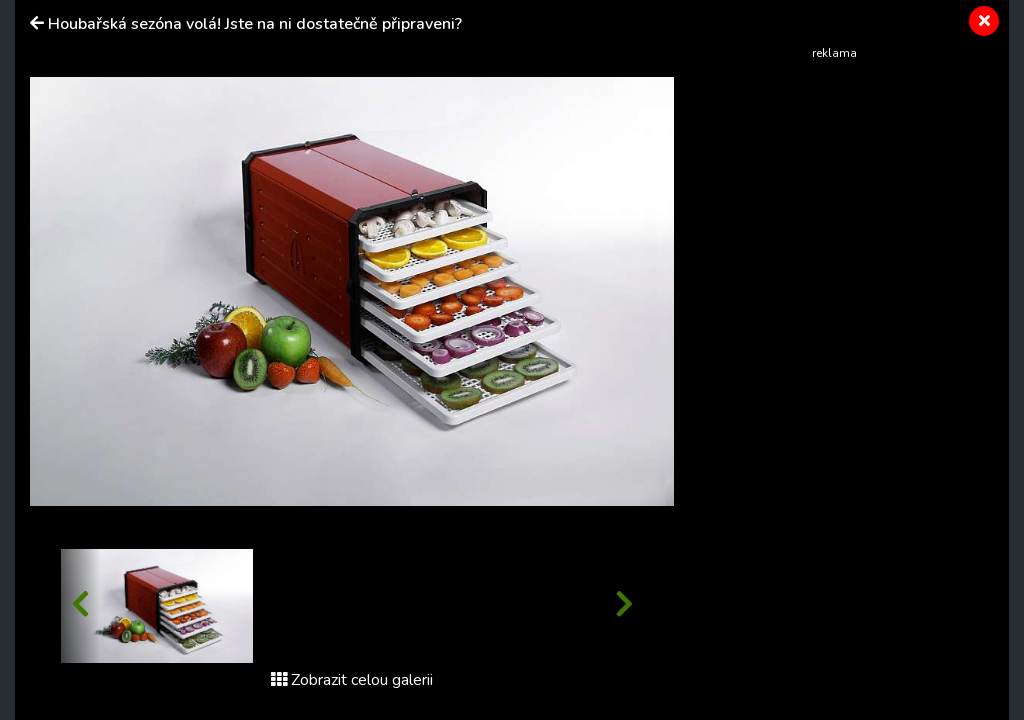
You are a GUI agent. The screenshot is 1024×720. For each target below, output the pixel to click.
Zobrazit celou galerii (352, 680)
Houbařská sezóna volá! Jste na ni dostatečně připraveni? (255, 24)
